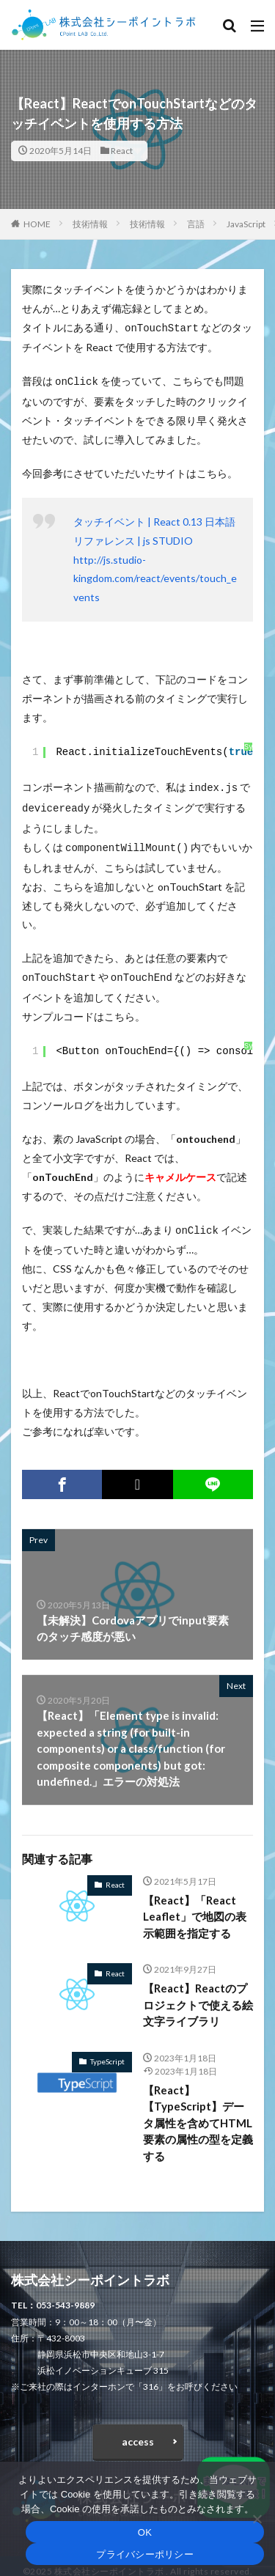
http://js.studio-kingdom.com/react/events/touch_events (155, 576)
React (122, 150)
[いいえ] (256, 2518)
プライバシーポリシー (145, 2554)
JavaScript (246, 223)
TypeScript (107, 2051)
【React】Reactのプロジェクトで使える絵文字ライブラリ (198, 1994)
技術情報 (90, 223)
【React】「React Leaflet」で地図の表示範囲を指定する (194, 1906)
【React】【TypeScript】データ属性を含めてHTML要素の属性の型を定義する (198, 2112)
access (138, 2431)
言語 (196, 223)
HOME (37, 223)
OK (145, 2532)
